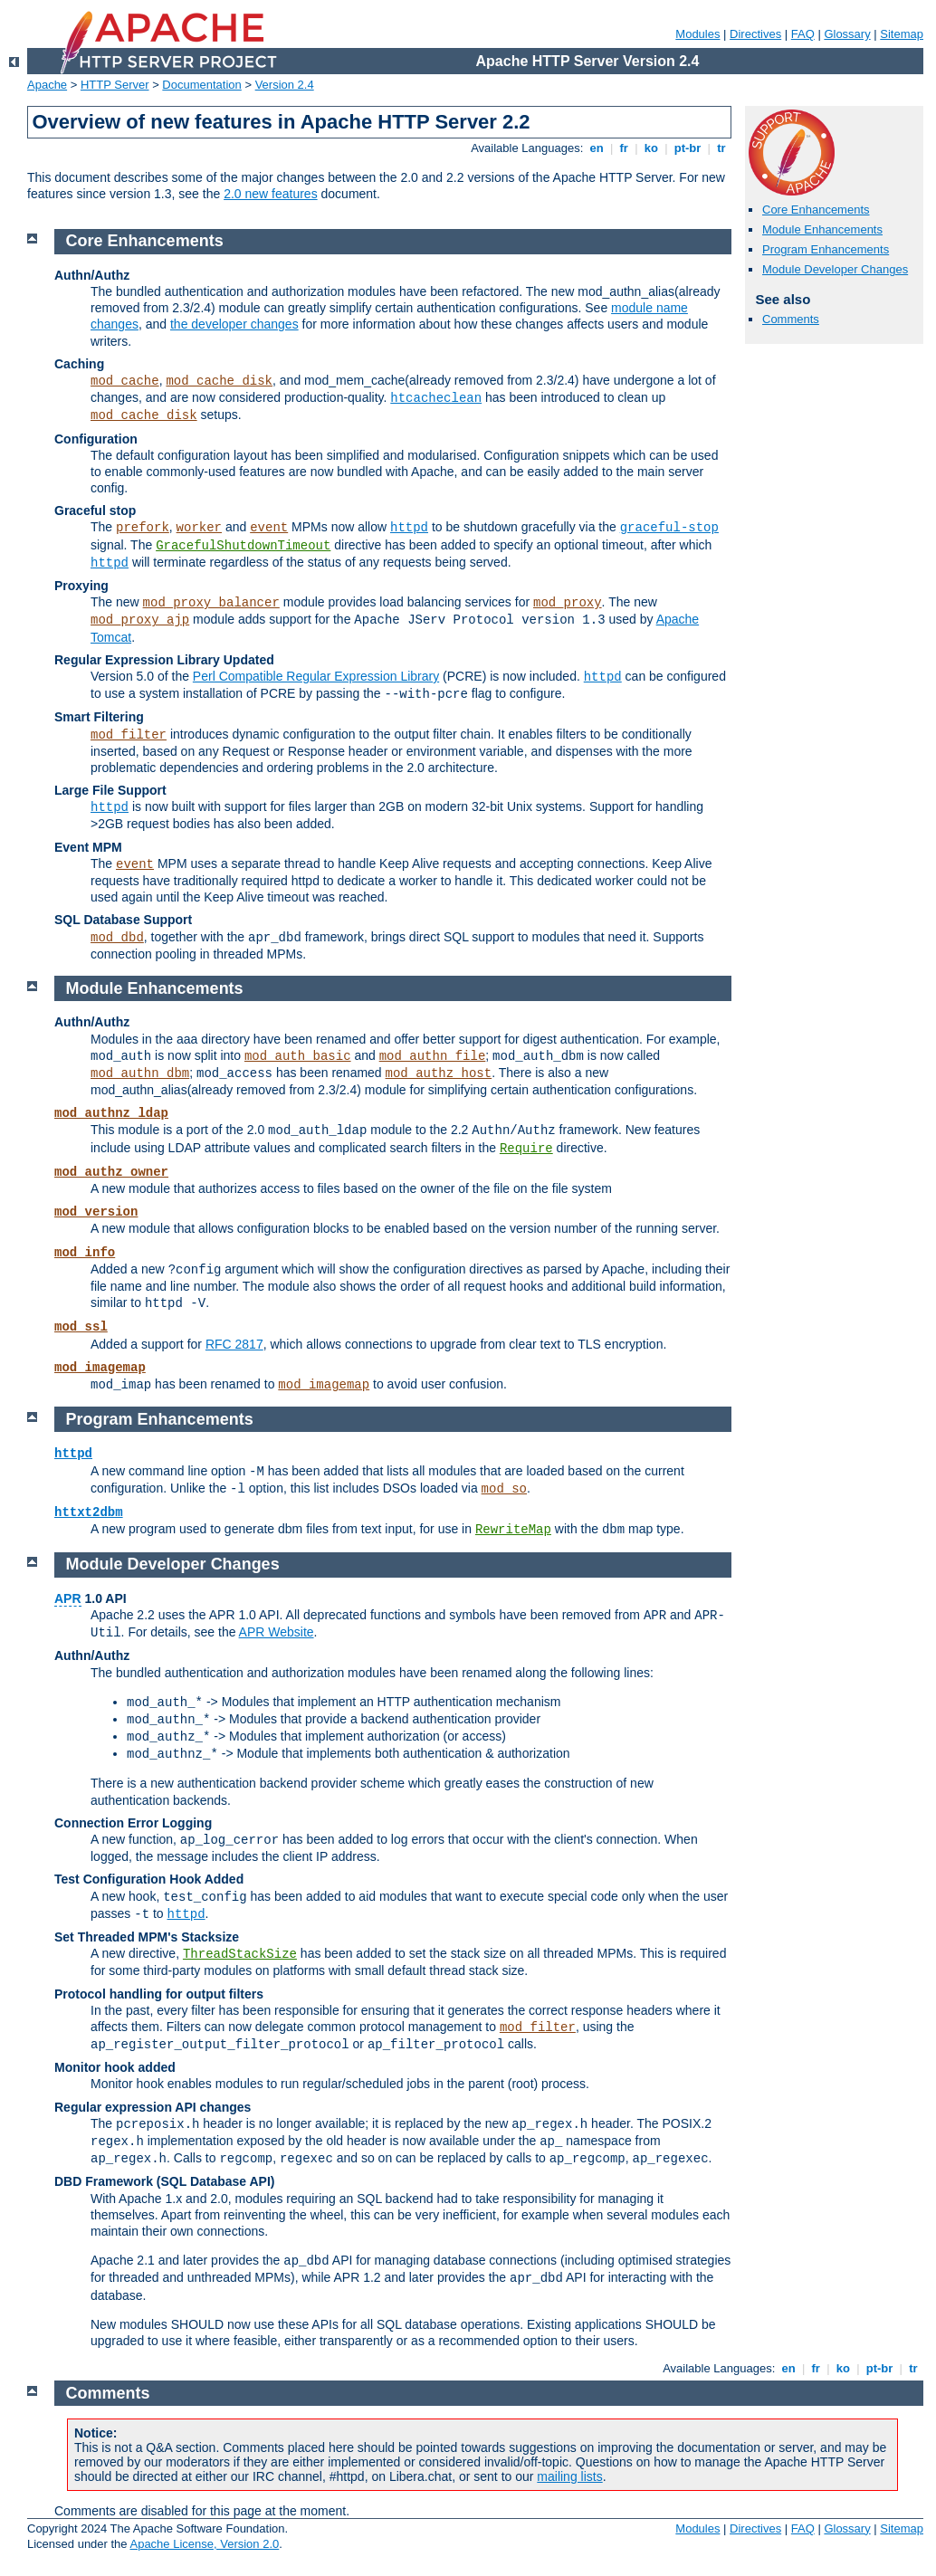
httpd (409, 527)
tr (722, 148)
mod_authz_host (439, 1073)
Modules (697, 34)
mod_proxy (567, 603)
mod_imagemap (100, 1367)
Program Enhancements (825, 249)
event (269, 527)
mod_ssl (81, 1327)
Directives (755, 34)
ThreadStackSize (240, 1954)
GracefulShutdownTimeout (243, 546)
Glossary (847, 34)
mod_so (504, 1489)
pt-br (687, 148)
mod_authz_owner (111, 1172)
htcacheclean (436, 398)
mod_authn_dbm (140, 1073)
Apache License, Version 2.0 (204, 2544)
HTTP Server (115, 84)
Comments (790, 319)
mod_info (84, 1252)
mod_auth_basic (297, 1056)
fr (624, 148)
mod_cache (125, 381)
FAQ (803, 34)
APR (67, 1598)
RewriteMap (513, 1529)
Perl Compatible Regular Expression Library (316, 676)
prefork (142, 527)
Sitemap (901, 34)
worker (199, 527)
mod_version (96, 1212)
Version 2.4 (284, 84)
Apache (47, 84)
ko (651, 148)
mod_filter (129, 735)
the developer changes (234, 324)
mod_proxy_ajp (140, 620)
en (596, 148)
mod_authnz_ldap (111, 1113)
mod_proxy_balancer (211, 603)
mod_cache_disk (219, 381)
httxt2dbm (88, 1512)
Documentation (201, 84)
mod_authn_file (432, 1056)
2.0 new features (271, 193)
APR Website (276, 1632)
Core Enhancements (816, 209)
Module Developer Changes (835, 269)
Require (526, 1148)
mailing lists (569, 2476)
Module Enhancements (822, 229)
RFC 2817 (234, 1344)
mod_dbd (117, 937)
